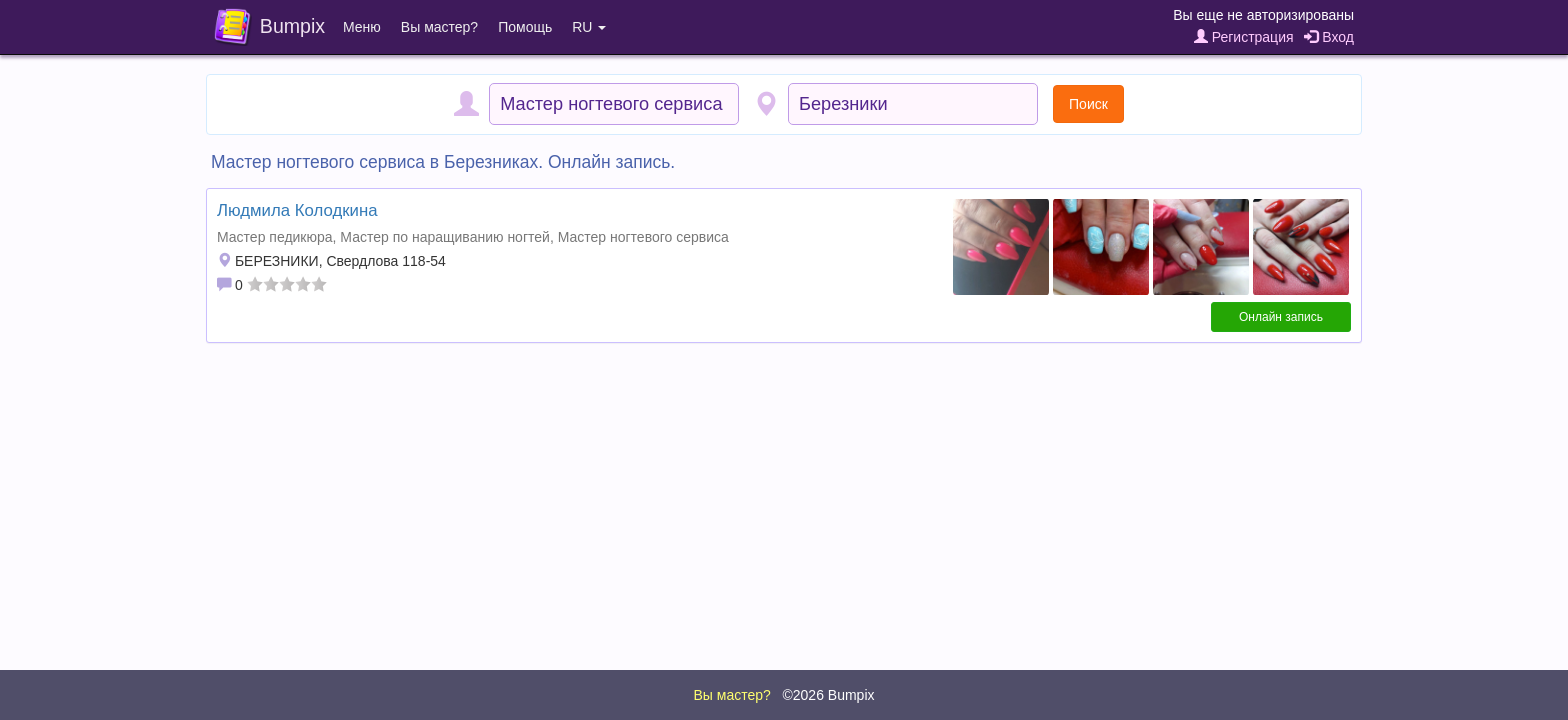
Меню (362, 27)
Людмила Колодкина (297, 210)
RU (589, 27)
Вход (1329, 37)
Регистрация (1244, 37)
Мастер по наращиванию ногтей (445, 237)
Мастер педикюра (275, 237)
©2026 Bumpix (828, 695)
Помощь (525, 27)
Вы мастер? (439, 27)
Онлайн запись (1281, 317)
